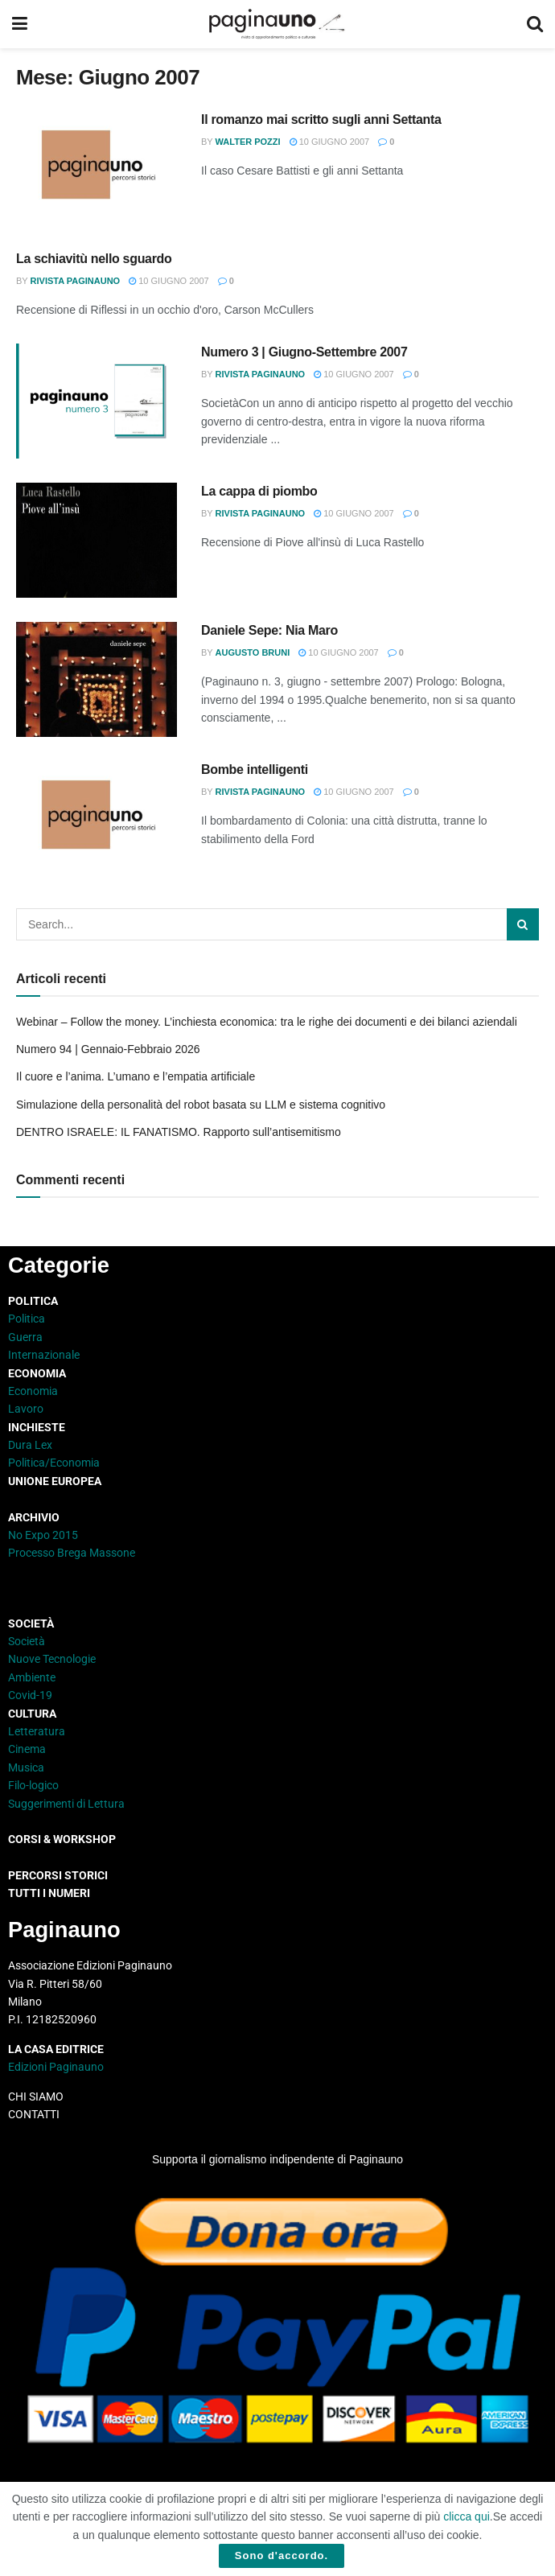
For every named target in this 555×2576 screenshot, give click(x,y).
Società (26, 1641)
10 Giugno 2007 (330, 141)
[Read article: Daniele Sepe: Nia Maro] (96, 679)
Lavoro (25, 1408)
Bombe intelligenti (254, 769)
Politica (26, 1318)
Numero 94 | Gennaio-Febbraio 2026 (108, 1049)
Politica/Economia (54, 1462)
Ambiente (32, 1677)
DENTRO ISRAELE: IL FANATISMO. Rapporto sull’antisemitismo (178, 1131)
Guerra (25, 1337)
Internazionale (44, 1354)
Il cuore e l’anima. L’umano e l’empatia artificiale (135, 1076)
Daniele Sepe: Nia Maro (269, 630)
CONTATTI (34, 2114)
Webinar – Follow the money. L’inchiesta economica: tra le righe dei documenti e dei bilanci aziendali (266, 1021)
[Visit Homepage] (277, 24)
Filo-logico (33, 1785)
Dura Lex (30, 1444)
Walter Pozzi (248, 141)
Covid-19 (30, 1695)
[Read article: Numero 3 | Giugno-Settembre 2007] (96, 401)
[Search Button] (535, 24)
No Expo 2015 (43, 1535)
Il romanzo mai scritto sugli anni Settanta (321, 119)
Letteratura (36, 1731)
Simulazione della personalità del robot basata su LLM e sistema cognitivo (200, 1104)
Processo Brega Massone (71, 1552)
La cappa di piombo (259, 491)
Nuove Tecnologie (52, 1658)
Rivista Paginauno (76, 281)
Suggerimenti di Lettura (66, 1803)
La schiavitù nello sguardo (94, 258)
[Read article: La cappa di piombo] (96, 540)
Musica (26, 1767)
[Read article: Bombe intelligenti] (96, 818)
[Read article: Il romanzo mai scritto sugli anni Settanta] (96, 168)
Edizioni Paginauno (57, 2066)
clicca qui (466, 2516)
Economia (33, 1391)
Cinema (27, 1749)
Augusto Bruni (253, 652)
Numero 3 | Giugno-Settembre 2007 (304, 352)
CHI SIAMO (36, 2096)
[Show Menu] (19, 24)
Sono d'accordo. (281, 2555)
